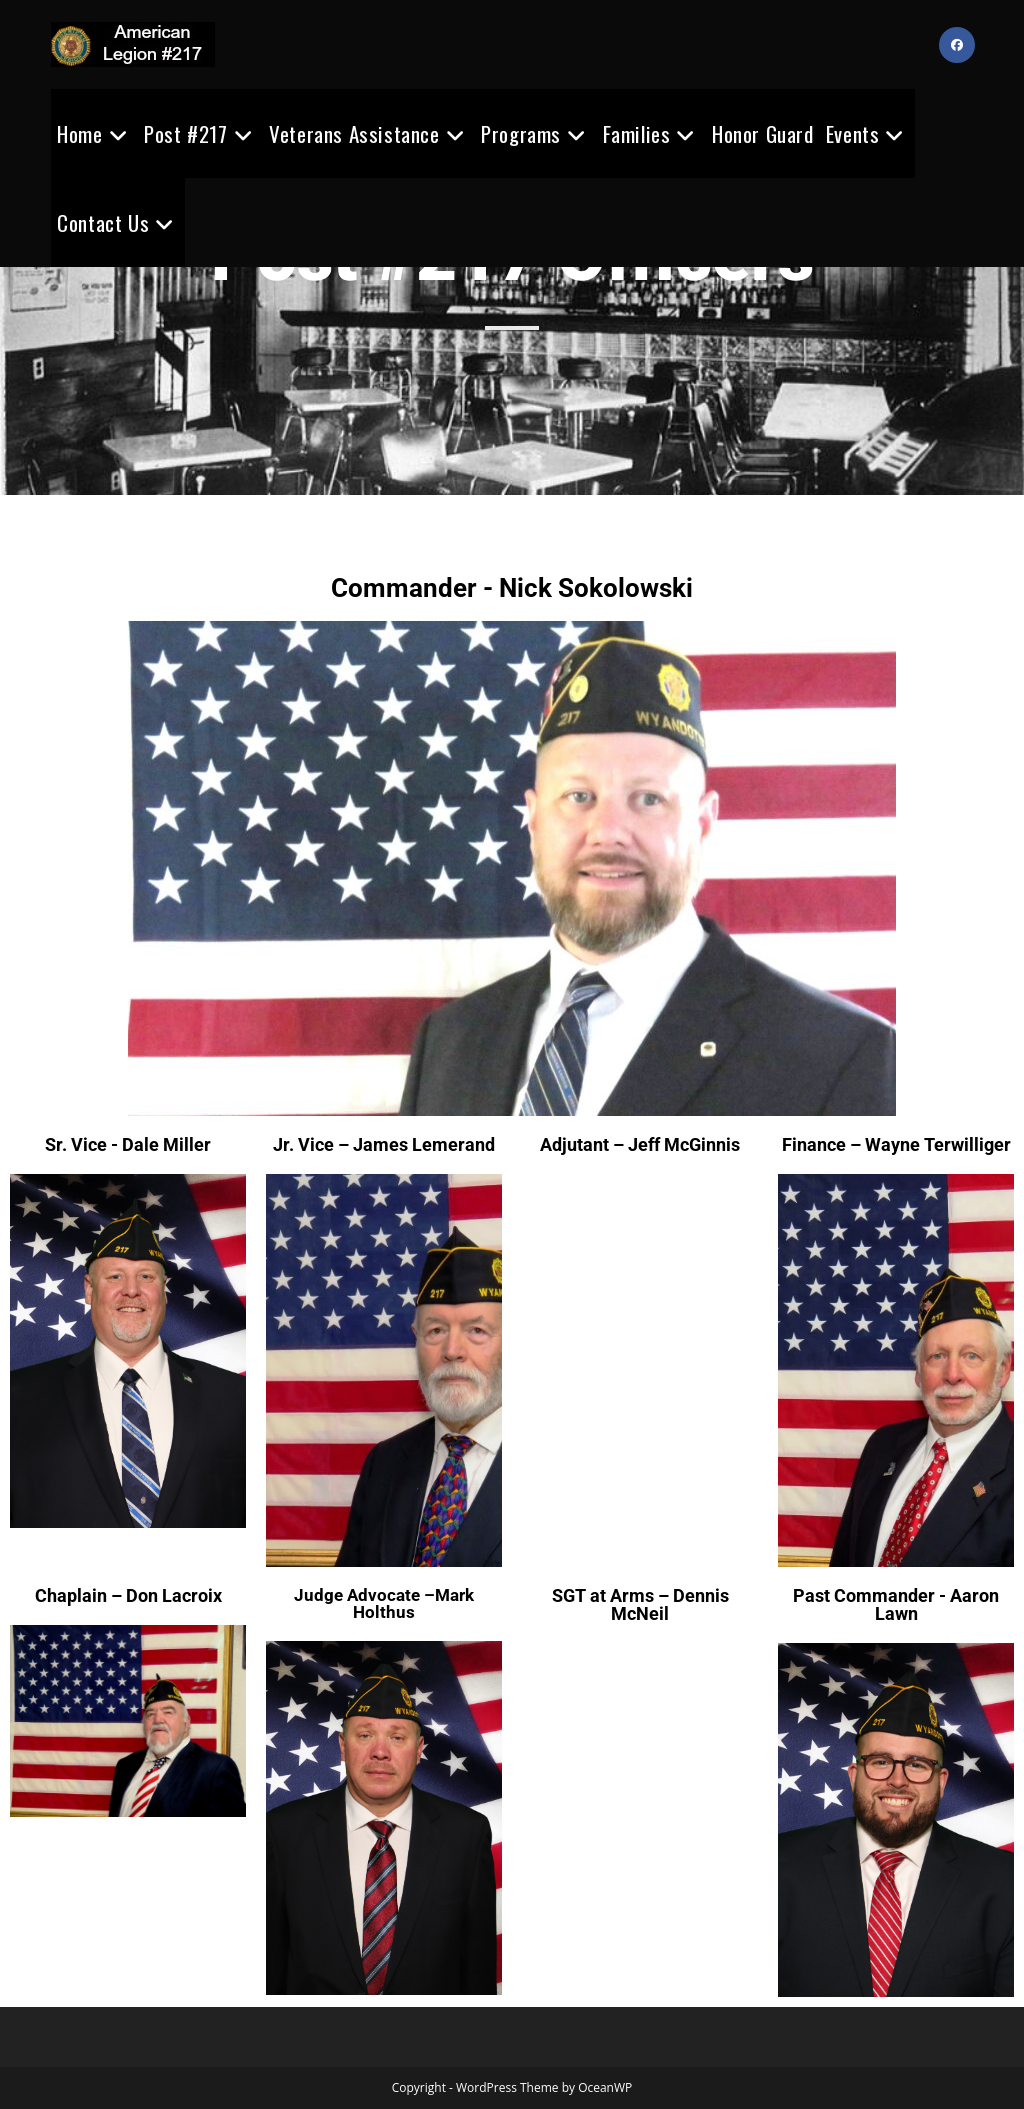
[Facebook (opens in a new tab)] (957, 45)
